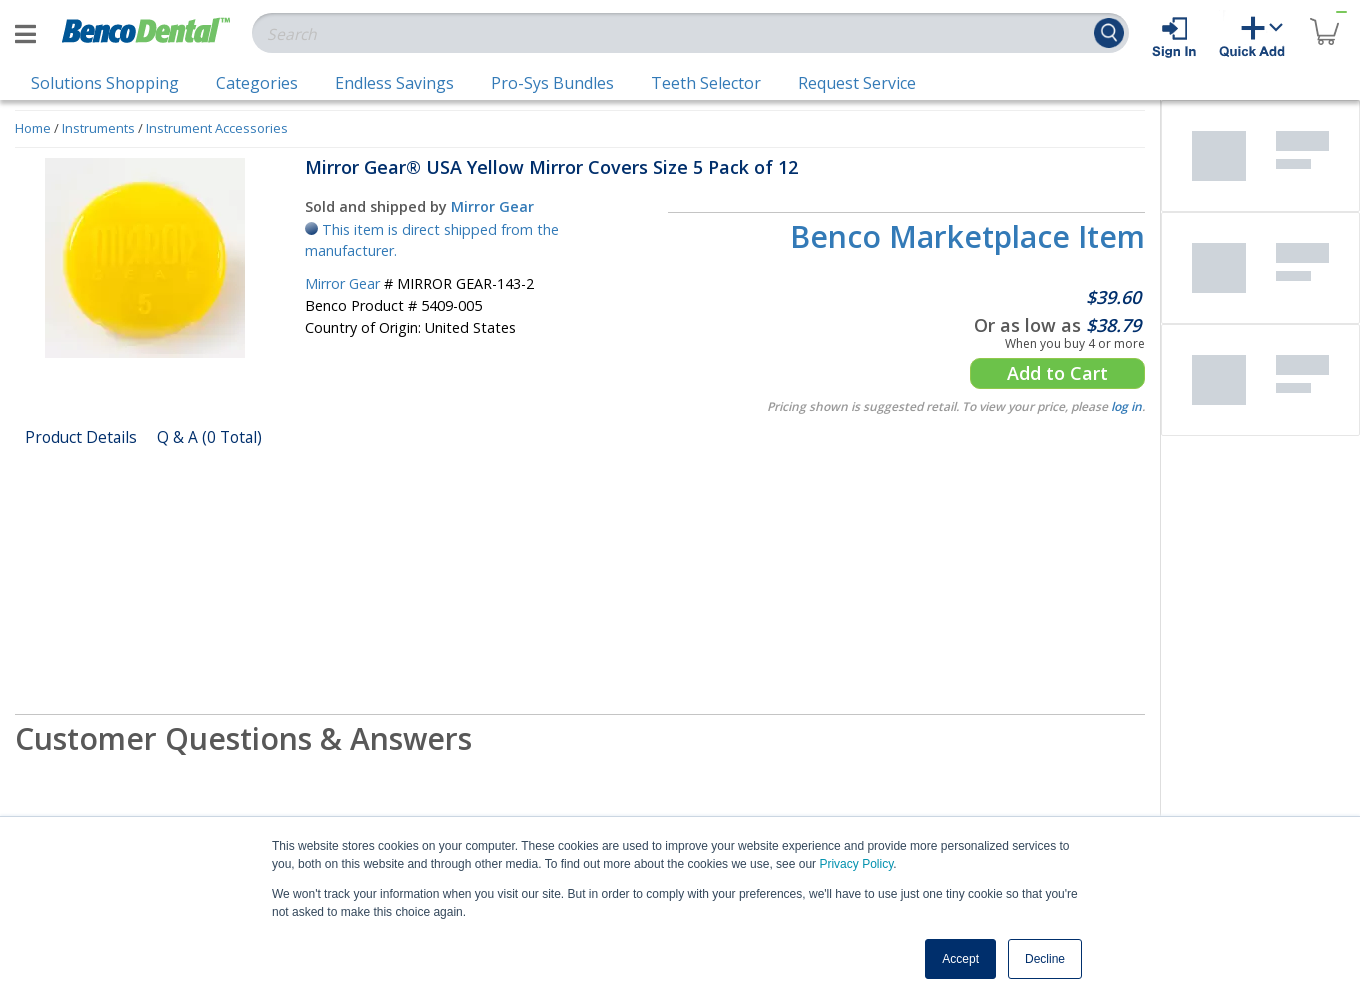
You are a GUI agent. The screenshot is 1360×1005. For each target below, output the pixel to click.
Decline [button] (1045, 959)
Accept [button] (960, 959)
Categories (257, 83)
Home (33, 128)
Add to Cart (1057, 373)
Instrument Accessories (217, 128)
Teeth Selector (706, 83)
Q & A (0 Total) (209, 437)
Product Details (81, 437)
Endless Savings (394, 83)
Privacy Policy (856, 864)
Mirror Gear (492, 206)
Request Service (857, 83)
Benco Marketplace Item (967, 236)
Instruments (98, 128)
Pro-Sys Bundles (552, 83)
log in (1126, 406)
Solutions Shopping (105, 83)
